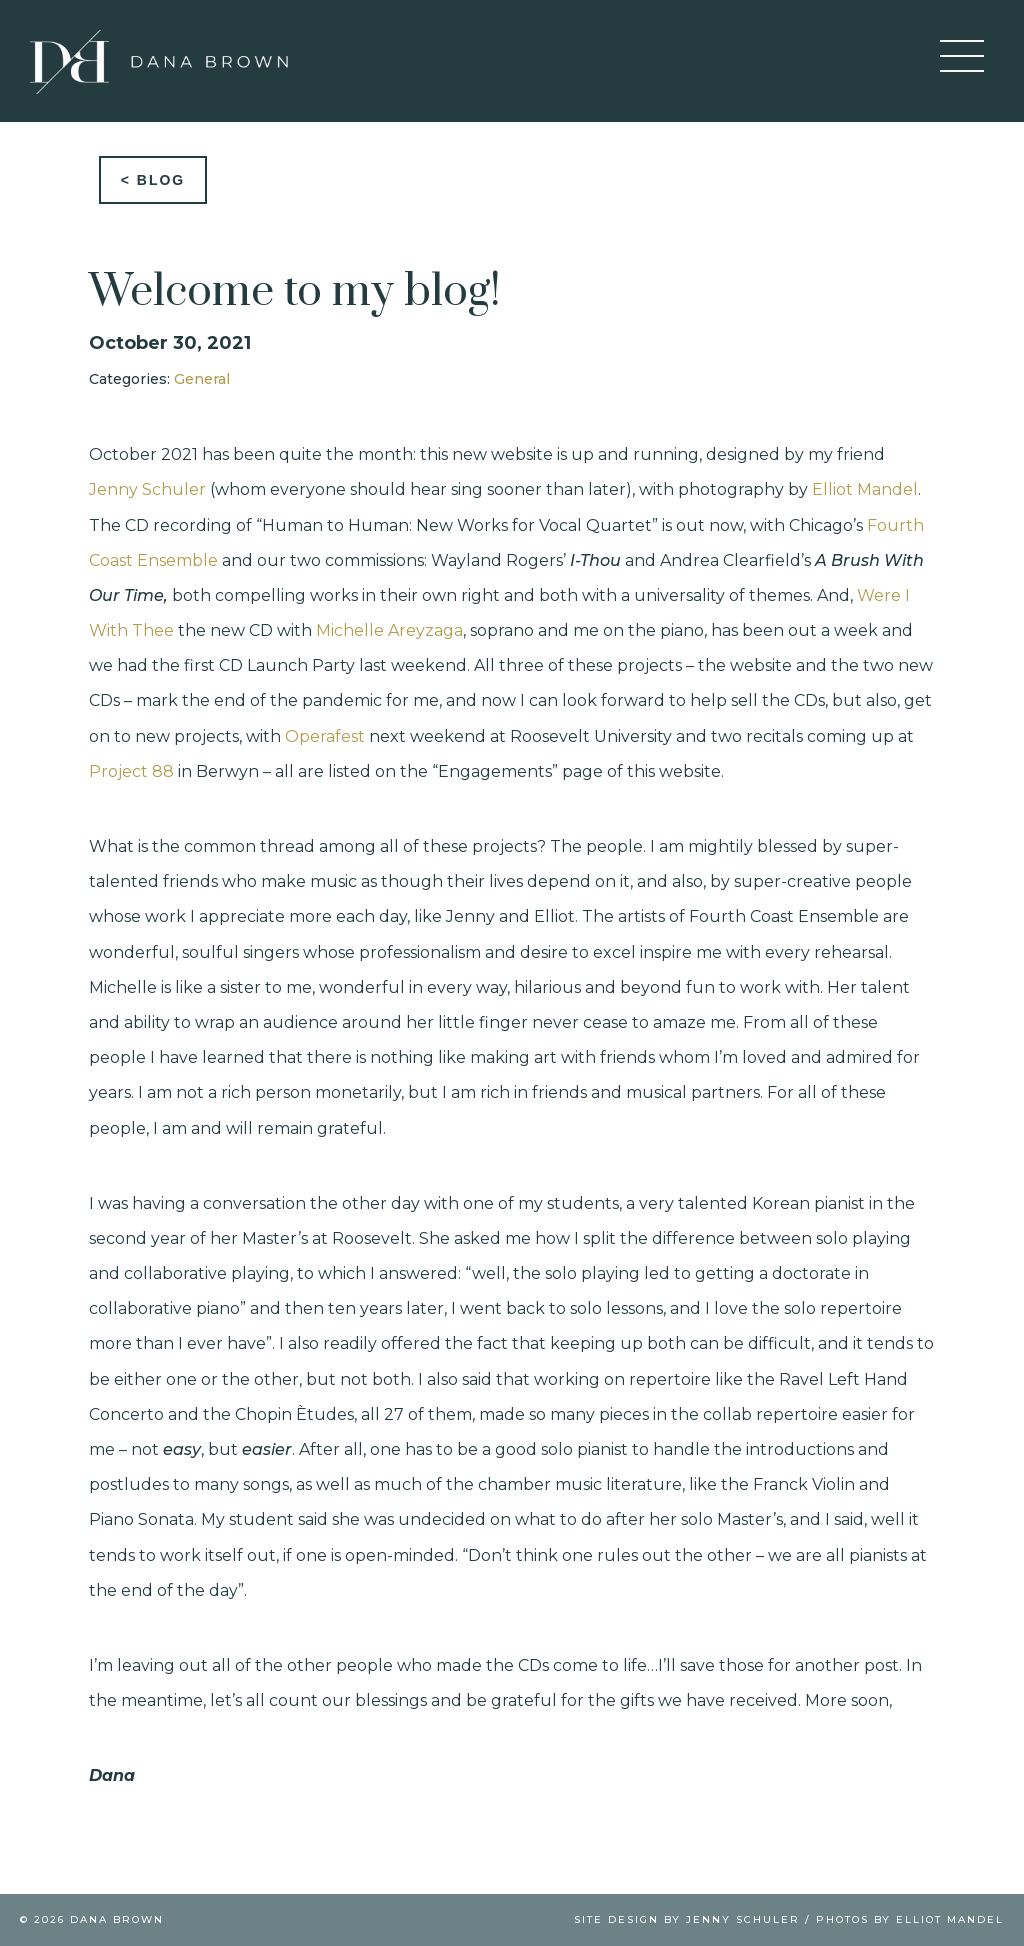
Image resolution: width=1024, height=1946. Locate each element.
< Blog (153, 180)
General (202, 379)
